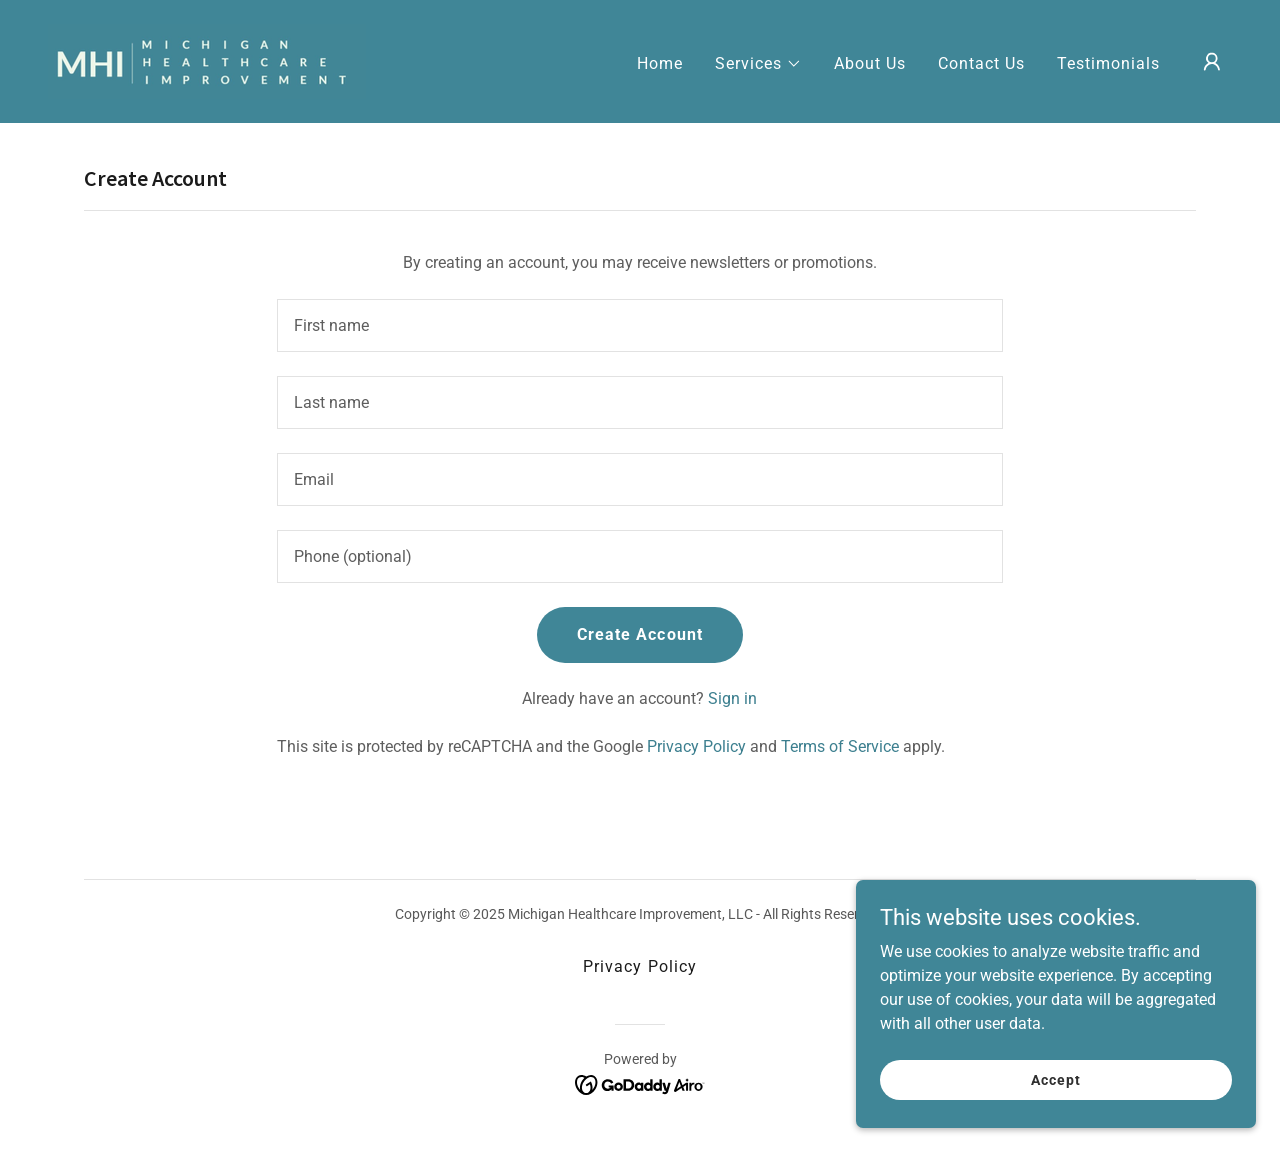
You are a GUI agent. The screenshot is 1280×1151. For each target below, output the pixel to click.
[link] (207, 60)
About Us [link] (870, 63)
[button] (758, 64)
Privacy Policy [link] (696, 746)
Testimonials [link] (1108, 63)
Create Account (639, 634)
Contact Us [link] (981, 63)
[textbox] (639, 325)
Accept (1055, 1120)
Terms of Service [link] (840, 746)
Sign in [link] (732, 698)
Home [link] (660, 63)
